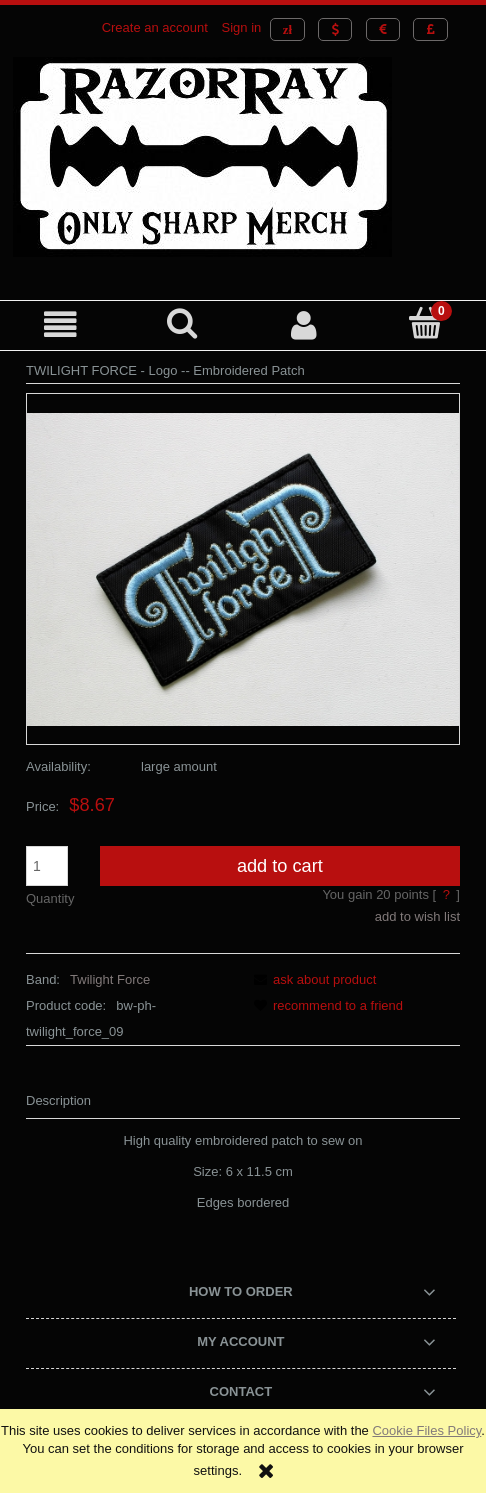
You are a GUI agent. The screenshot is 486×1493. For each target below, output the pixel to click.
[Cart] (426, 323)
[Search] (183, 323)
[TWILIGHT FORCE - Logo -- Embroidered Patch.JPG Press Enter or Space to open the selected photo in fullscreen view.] (243, 568)
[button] (61, 324)
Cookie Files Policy (426, 1430)
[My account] (304, 324)
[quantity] (47, 866)
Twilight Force (110, 979)
